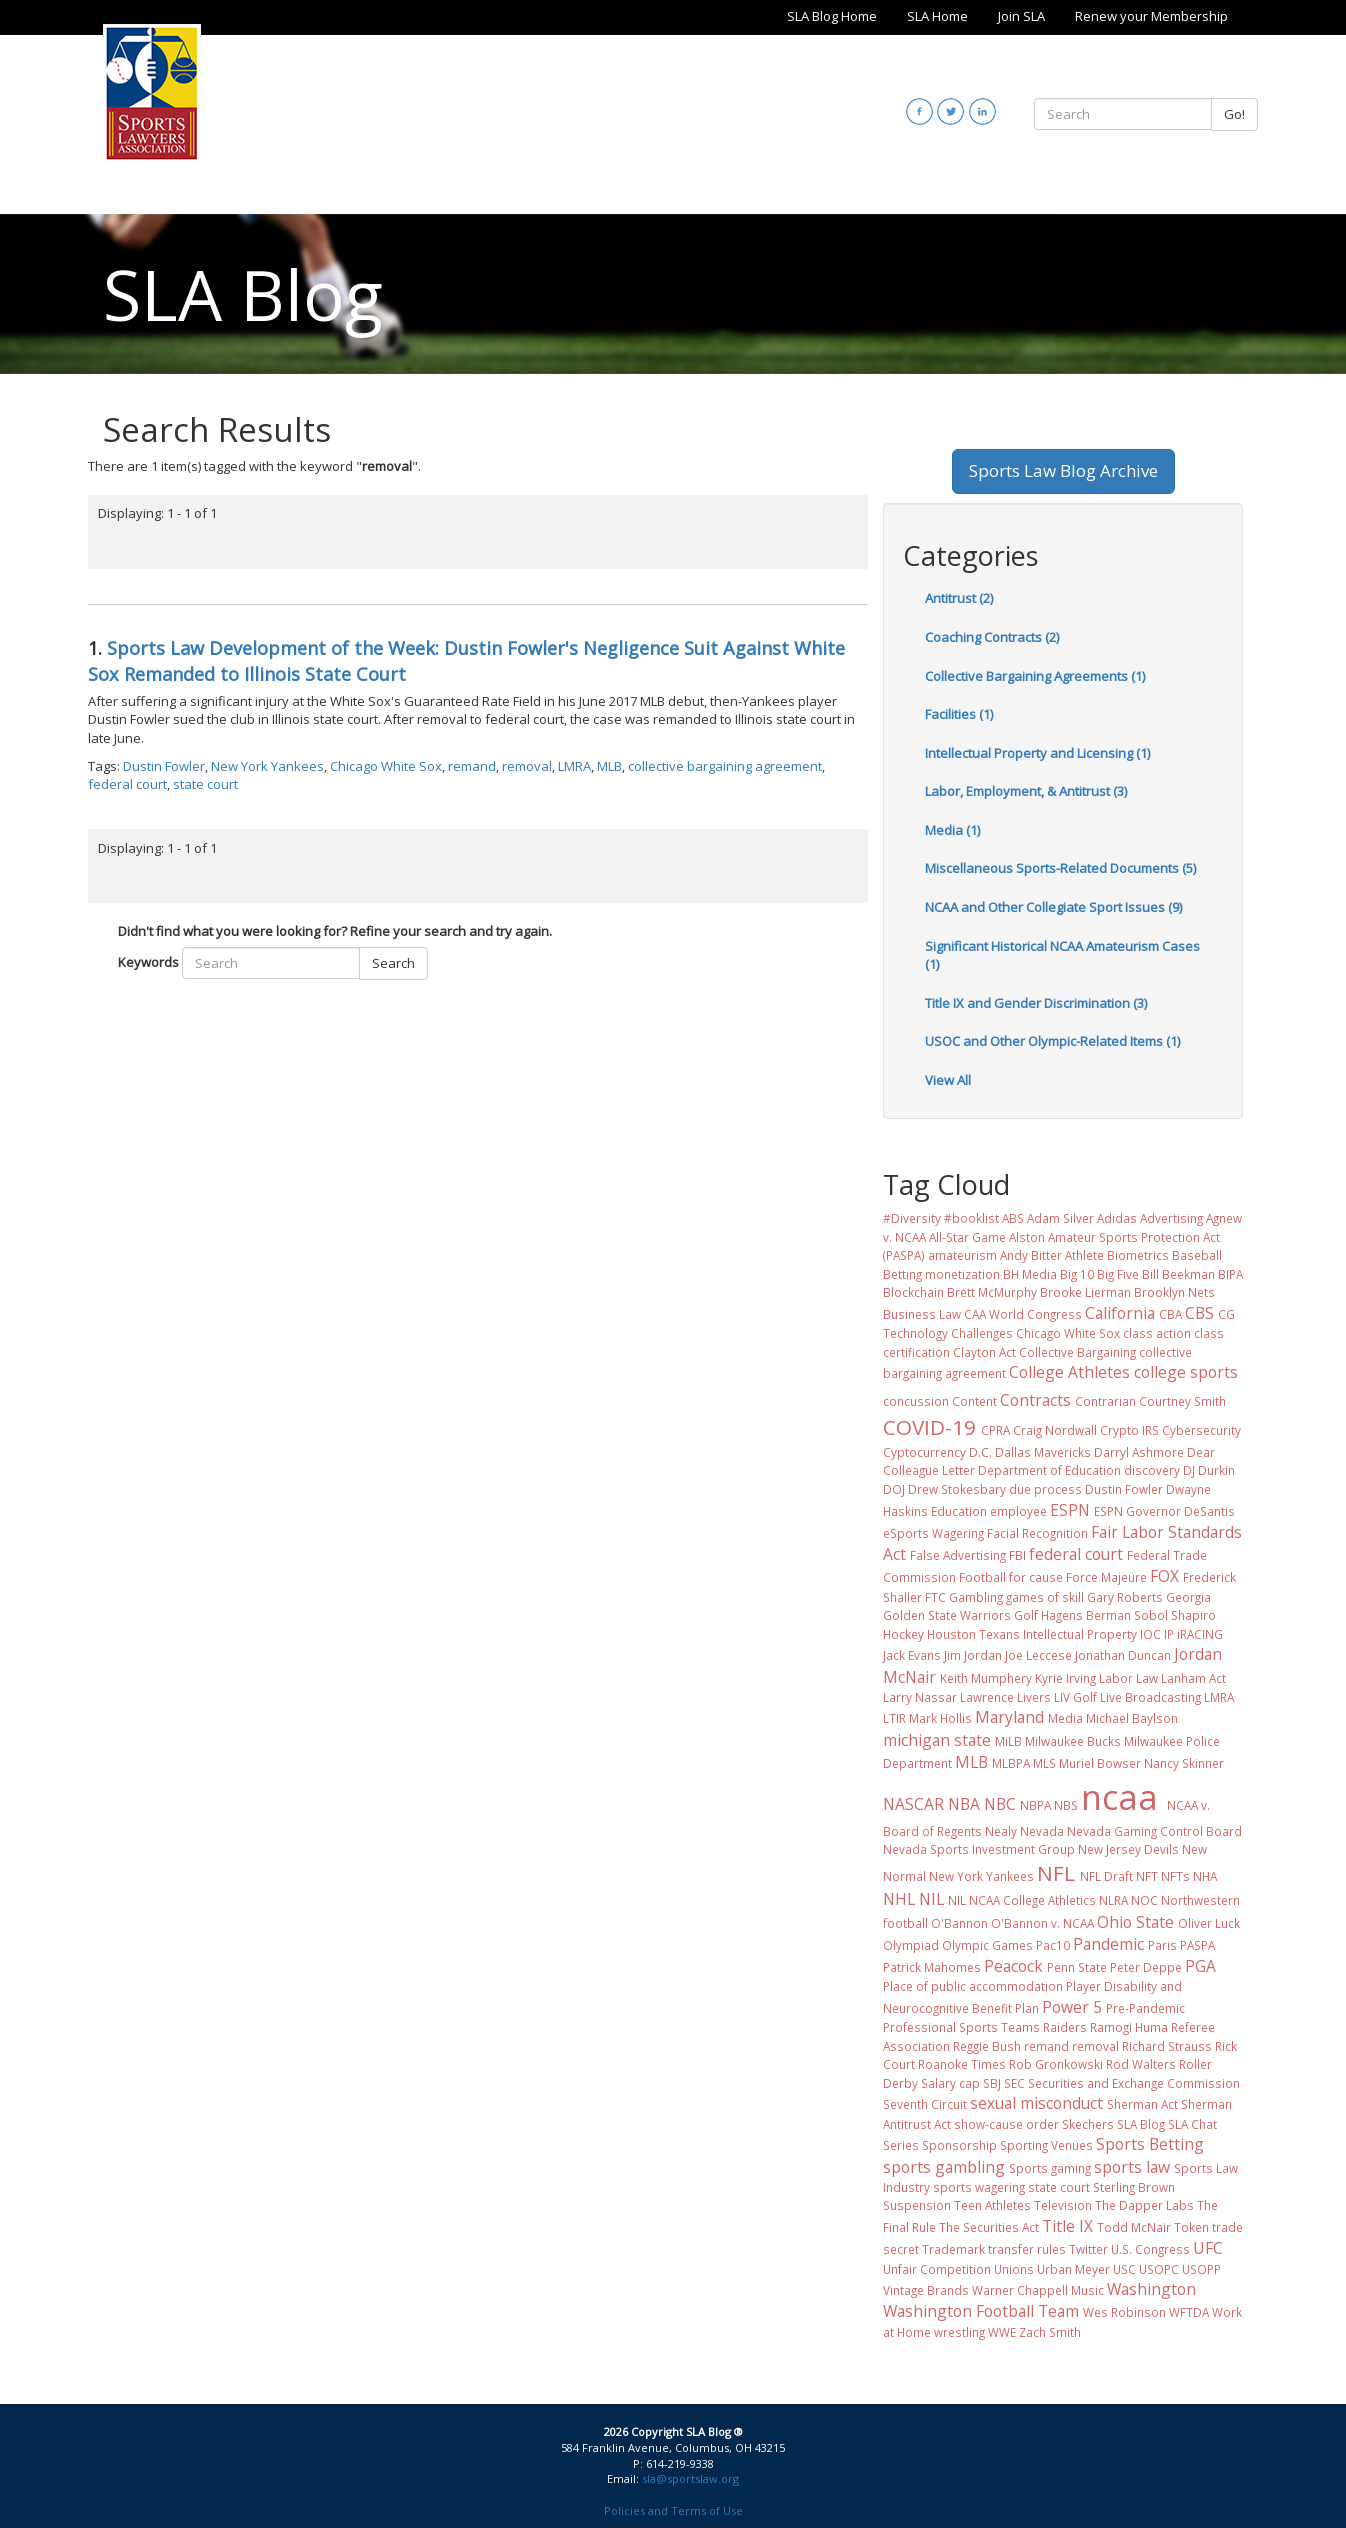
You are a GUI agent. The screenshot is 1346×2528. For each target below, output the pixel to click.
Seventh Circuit (925, 2104)
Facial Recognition (1037, 1533)
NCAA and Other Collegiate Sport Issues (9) (1053, 907)
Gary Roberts (1125, 1597)
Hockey (903, 1634)
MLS (1044, 1763)
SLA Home (937, 16)
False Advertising (958, 1555)
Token (1191, 2227)
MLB (609, 766)
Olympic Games (987, 1945)
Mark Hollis (940, 1718)
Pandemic (1108, 1944)
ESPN (1070, 1510)
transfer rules (1027, 2249)
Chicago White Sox (386, 766)
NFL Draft (1106, 1876)
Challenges (982, 1333)
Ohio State (1135, 1922)
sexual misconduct (1036, 2103)
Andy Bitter (1031, 1255)
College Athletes (1069, 1372)
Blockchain (913, 1292)
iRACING (1200, 1634)
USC (1124, 2269)
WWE (1002, 2332)
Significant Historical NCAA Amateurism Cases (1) (1062, 955)
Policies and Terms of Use (673, 2510)
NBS (1066, 1805)
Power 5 (1072, 2007)
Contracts (1035, 1400)
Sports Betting (1150, 2144)
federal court (127, 784)
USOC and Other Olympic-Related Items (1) (1052, 1041)
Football (982, 1577)
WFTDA (1189, 2312)
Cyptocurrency (924, 1452)
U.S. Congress (1150, 2249)
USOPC (1159, 2269)
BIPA (1230, 1274)
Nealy (1001, 1831)
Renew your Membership (1151, 16)
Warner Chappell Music (1038, 2290)
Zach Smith (1050, 2332)
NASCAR (913, 1804)
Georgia (1188, 1597)
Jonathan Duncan (1123, 1655)
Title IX (1067, 2226)
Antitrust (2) (959, 598)
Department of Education (1049, 1470)
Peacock (1013, 1966)
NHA (1205, 1876)
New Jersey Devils (1128, 1849)
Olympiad (911, 1945)
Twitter (1088, 2249)
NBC (1000, 1804)
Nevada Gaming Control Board (1154, 1831)
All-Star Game (967, 1237)
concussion (916, 1401)
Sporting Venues (1046, 2145)
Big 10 (1077, 1274)
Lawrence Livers (1005, 1697)
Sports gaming (1050, 2168)
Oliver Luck (1209, 1923)
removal (527, 766)
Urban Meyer (1073, 2269)
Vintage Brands (926, 2290)
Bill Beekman (1178, 1274)
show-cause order (1006, 2124)
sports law (1132, 2167)
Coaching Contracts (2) (992, 637)
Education (959, 1511)
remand (472, 766)
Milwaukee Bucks (1073, 1741)
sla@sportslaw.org (690, 2478)
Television (1063, 2205)
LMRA (574, 766)
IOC (1150, 1634)
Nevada (1042, 1831)
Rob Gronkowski (1056, 2064)
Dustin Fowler (164, 766)
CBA (1170, 1314)
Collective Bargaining (1077, 1352)
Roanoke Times (962, 2064)
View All (948, 1080)
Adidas (1117, 1218)
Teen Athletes (992, 2205)
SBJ (992, 2083)
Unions (1014, 2269)
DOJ (894, 1489)
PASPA (1197, 1945)
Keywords (148, 962)
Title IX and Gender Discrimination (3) (1036, 1003)
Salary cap (950, 2083)
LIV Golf (1075, 1697)
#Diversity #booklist (941, 1218)
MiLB (1008, 1741)
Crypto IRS (1129, 1430)
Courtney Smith (1182, 1401)
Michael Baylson (1132, 1718)
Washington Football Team (981, 2311)
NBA (964, 1804)
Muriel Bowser (1100, 1763)
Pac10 (1053, 1945)
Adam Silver (1060, 1218)
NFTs (1175, 1876)
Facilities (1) (959, 714)
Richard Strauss (1167, 2046)
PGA (1200, 1966)
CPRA (995, 1430)
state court (205, 784)
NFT (1147, 1876)
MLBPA (1011, 1763)
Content (974, 1401)
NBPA (1035, 1805)
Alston (1027, 1237)
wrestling (959, 2332)
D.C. (980, 1452)
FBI (1017, 1555)
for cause (1036, 1577)
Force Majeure (1106, 1577)
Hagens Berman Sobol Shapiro (1128, 1615)
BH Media (1030, 1274)
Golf (1026, 1615)
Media (1065, 1718)
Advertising (1171, 1218)
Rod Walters (1141, 2064)
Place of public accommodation (973, 1986)
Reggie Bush (987, 2046)
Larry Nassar (920, 1697)
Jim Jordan (973, 1655)
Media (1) (952, 830)
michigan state (937, 1740)
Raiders (1065, 2027)
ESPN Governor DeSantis (1164, 1511)
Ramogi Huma (1129, 2027)
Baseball (1197, 1255)
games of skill (1045, 1597)
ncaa (1119, 1797)
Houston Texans (973, 1634)
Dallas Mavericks (1043, 1452)
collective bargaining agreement (725, 766)
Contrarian (1105, 1401)
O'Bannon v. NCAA (1042, 1923)
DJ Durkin (1209, 1470)
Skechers (1088, 2124)
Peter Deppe (1146, 1967)
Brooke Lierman (1085, 1292)
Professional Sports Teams (961, 2027)
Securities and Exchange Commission (1134, 2083)
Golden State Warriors (947, 1615)
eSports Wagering (933, 1533)
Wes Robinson (1124, 2312)
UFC (1208, 2248)
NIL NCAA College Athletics (1022, 1900)
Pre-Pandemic (1145, 2008)
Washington (1151, 2289)
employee (1018, 1511)
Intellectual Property (1080, 1634)
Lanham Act (1193, 1678)
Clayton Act (984, 1352)
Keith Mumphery (986, 1678)
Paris (1162, 1945)
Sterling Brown (1134, 2187)
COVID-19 (929, 1427)
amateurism (962, 1255)
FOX (1164, 1576)
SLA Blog (1141, 2124)
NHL (899, 1899)
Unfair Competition (937, 2269)
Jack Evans (912, 1655)
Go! (1234, 114)
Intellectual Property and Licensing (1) (1037, 753)
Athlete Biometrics (1117, 1255)
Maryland (1009, 1717)
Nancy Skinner (1184, 1763)
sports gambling (944, 2167)
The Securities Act (989, 2227)
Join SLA (1021, 16)
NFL (1056, 1873)
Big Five (1118, 1274)
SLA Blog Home (832, 16)
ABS (1013, 1218)
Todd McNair (1134, 2227)
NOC (1144, 1900)
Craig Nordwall (1055, 1430)
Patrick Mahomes (932, 1967)
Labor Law (1128, 1678)
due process (1045, 1489)
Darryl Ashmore (1139, 1452)
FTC (935, 1597)
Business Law (922, 1314)
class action (1157, 1333)
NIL (931, 1899)
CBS (1199, 1313)
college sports (1186, 1372)
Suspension (917, 2205)
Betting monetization (941, 1274)
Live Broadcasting (1150, 1697)
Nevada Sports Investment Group (979, 1849)
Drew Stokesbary (957, 1489)
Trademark (953, 2249)
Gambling (976, 1597)
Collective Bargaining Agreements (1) (1035, 676)
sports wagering (979, 2187)
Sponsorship (959, 2145)
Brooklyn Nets (1174, 1292)
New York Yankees (267, 766)
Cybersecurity (1201, 1430)
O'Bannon (959, 1923)
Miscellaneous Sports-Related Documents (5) (1060, 868)
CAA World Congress (1023, 1314)
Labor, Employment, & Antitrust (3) (1026, 791)
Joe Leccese (1038, 1655)
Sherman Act (1142, 2104)
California (1120, 1313)
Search (393, 963)
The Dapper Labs (1144, 2205)
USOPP (1201, 2269)
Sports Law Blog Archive (1063, 470)
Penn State (1077, 1967)
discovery (1152, 1470)
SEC (1014, 2083)
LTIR (894, 1718)
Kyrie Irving (1065, 1678)
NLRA (1113, 1900)
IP (1169, 1634)
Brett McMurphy (992, 1292)
